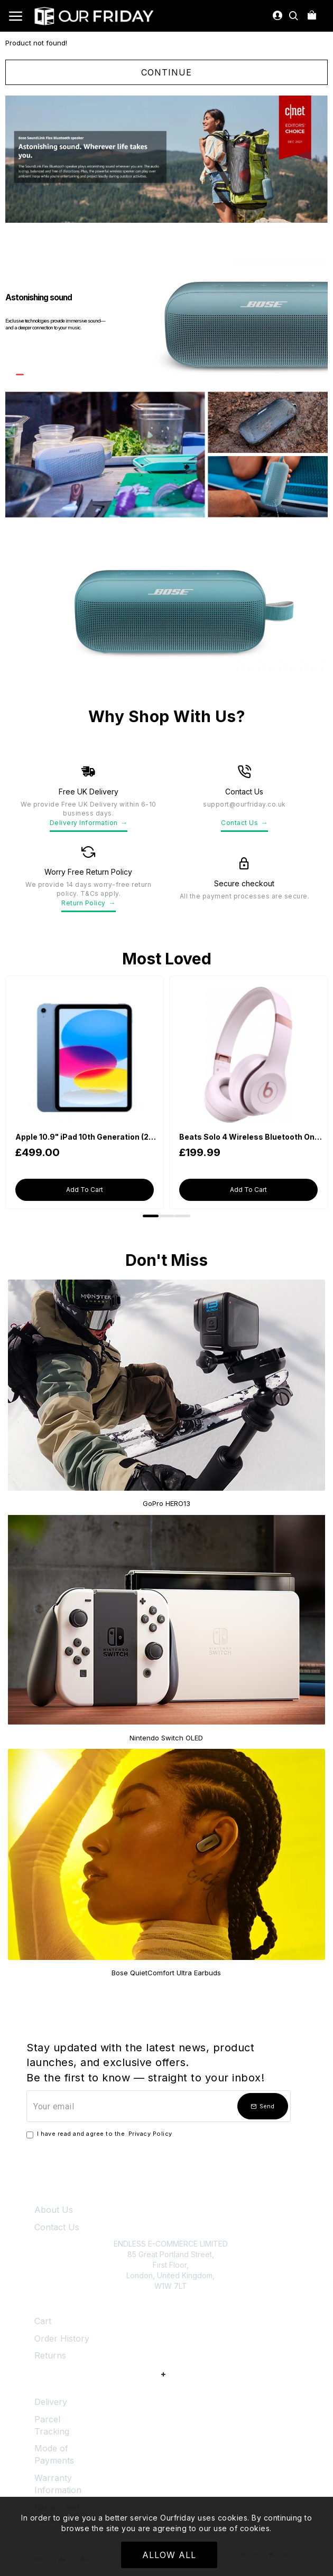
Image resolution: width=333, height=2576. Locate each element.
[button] (151, 1216)
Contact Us (244, 823)
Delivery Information (89, 823)
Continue (166, 72)
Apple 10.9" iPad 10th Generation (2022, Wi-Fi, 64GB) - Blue (86, 1136)
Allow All (169, 2555)
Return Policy (88, 903)
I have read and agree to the (100, 2134)
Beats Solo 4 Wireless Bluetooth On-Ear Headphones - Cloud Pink (250, 1136)
